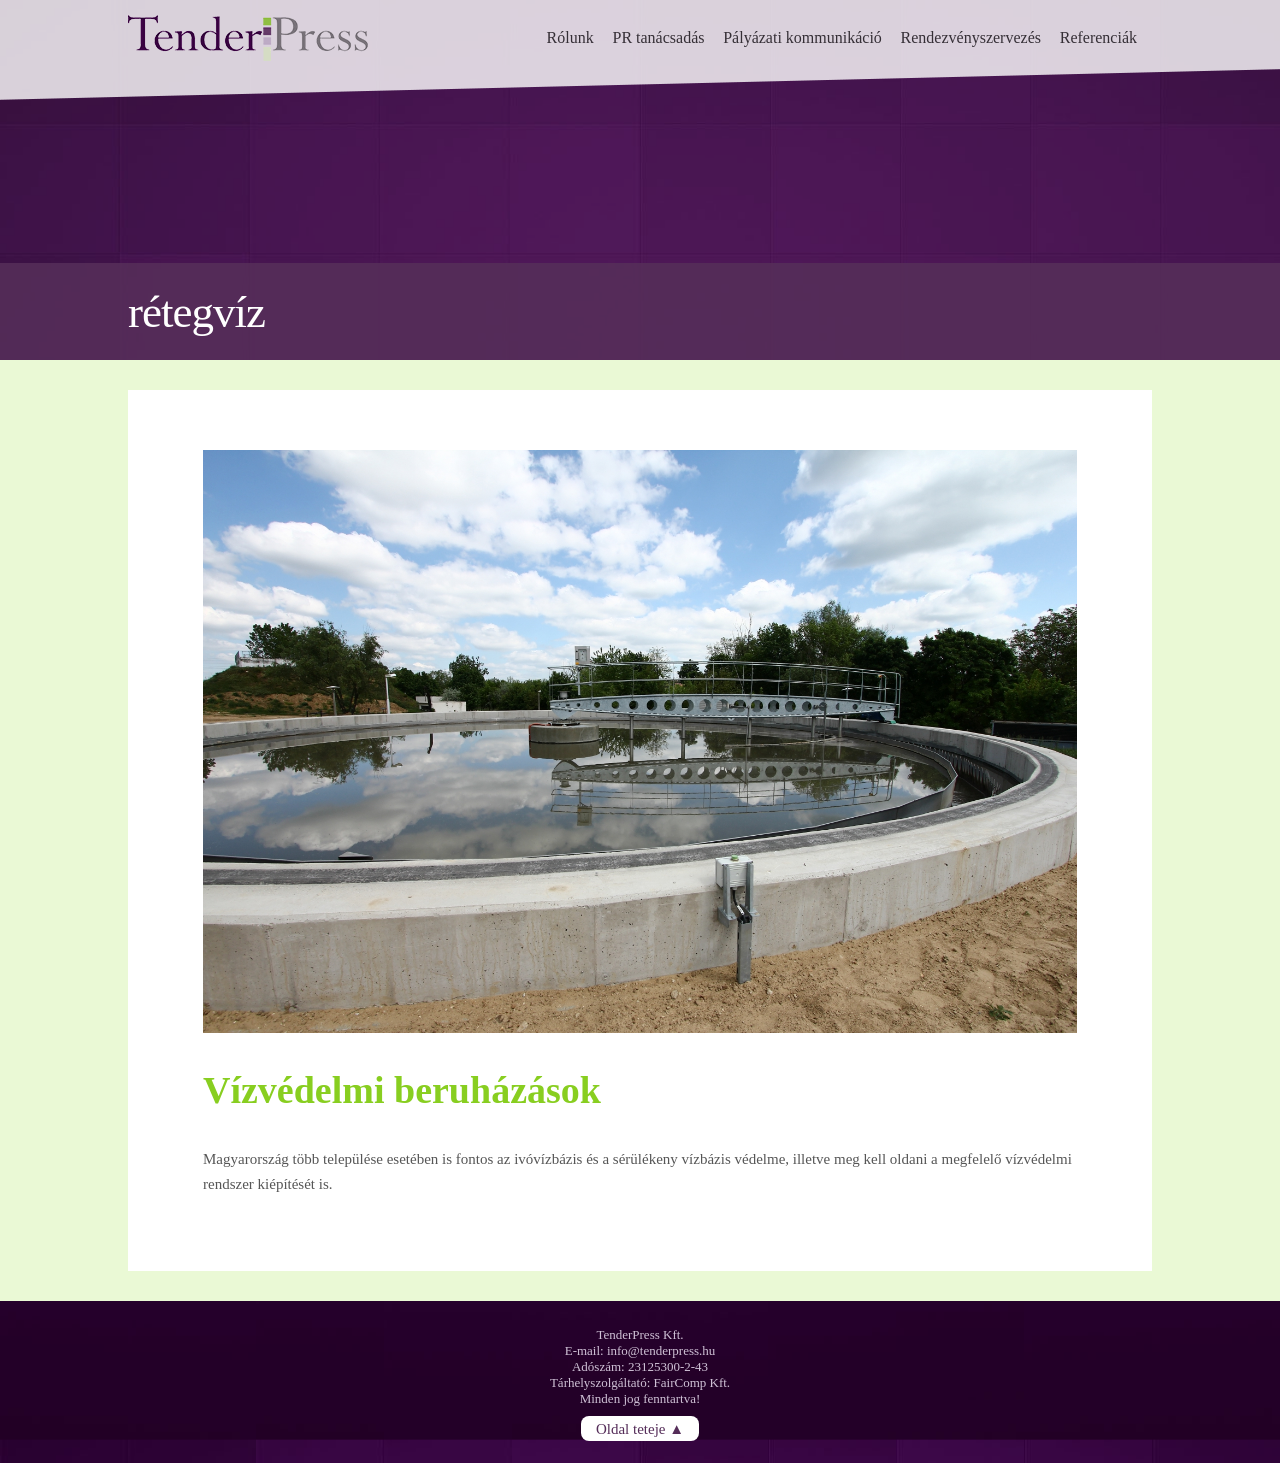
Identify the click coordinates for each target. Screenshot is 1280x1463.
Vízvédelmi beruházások (402, 1090)
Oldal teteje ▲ (640, 1428)
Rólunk (570, 37)
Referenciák (1098, 37)
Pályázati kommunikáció (802, 37)
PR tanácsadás (658, 37)
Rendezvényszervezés (971, 37)
